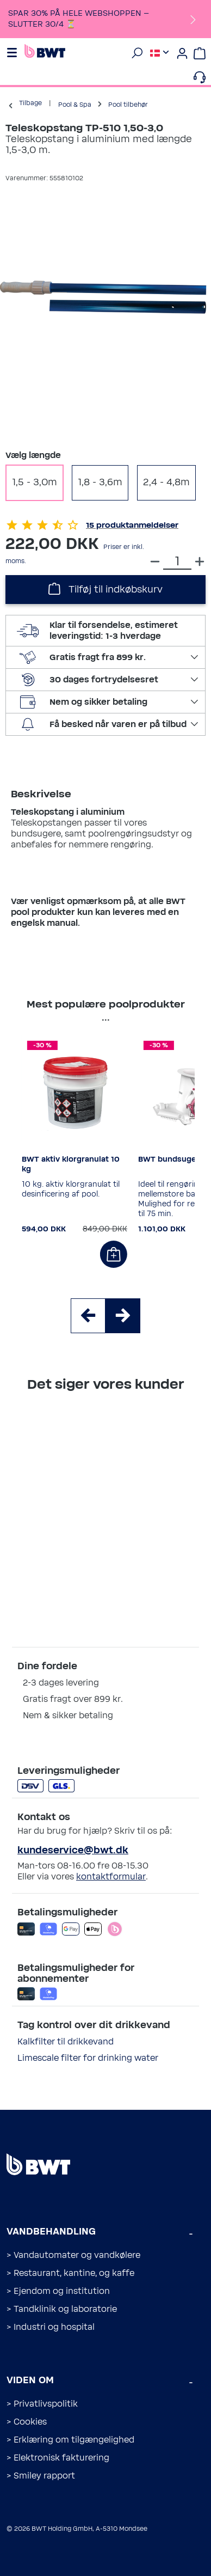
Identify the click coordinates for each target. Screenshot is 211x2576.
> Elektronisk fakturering (58, 2458)
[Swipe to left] (88, 1315)
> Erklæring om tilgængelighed (70, 2440)
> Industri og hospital (51, 2327)
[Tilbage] (11, 105)
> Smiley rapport (41, 2476)
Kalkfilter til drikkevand (65, 2042)
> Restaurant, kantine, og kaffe (70, 2273)
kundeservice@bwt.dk (72, 1850)
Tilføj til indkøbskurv (105, 588)
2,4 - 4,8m (166, 482)
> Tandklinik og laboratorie (62, 2309)
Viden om (30, 2380)
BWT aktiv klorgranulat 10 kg (71, 1164)
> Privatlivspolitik (42, 2404)
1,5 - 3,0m (34, 482)
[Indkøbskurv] (200, 53)
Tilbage (30, 103)
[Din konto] (182, 53)
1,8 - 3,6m (100, 482)
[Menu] (13, 53)
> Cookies (27, 2422)
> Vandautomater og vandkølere (73, 2255)
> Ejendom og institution (58, 2291)
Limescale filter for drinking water (87, 2058)
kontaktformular (111, 1877)
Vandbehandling (51, 2231)
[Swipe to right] (122, 1315)
